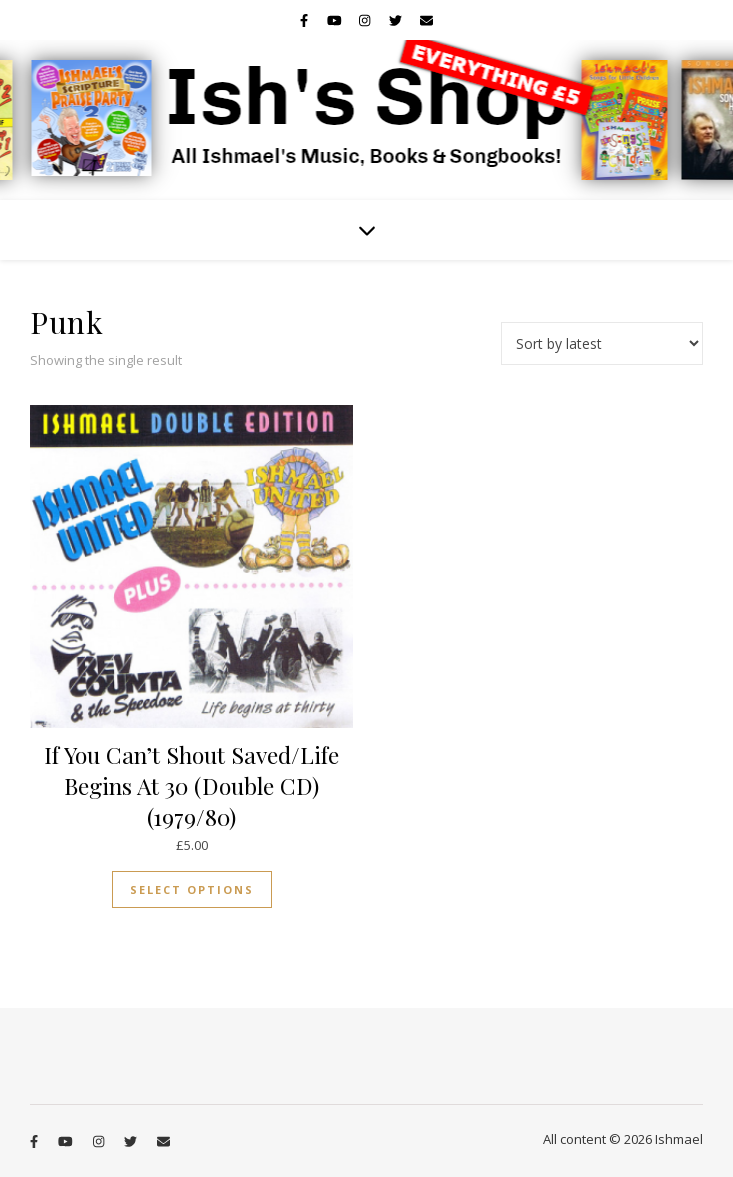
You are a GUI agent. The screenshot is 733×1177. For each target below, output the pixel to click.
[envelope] (426, 20)
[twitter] (397, 20)
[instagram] (366, 20)
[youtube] (336, 20)
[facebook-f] (305, 20)
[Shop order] (602, 343)
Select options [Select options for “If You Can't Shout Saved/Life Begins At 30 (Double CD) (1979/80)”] (192, 889)
